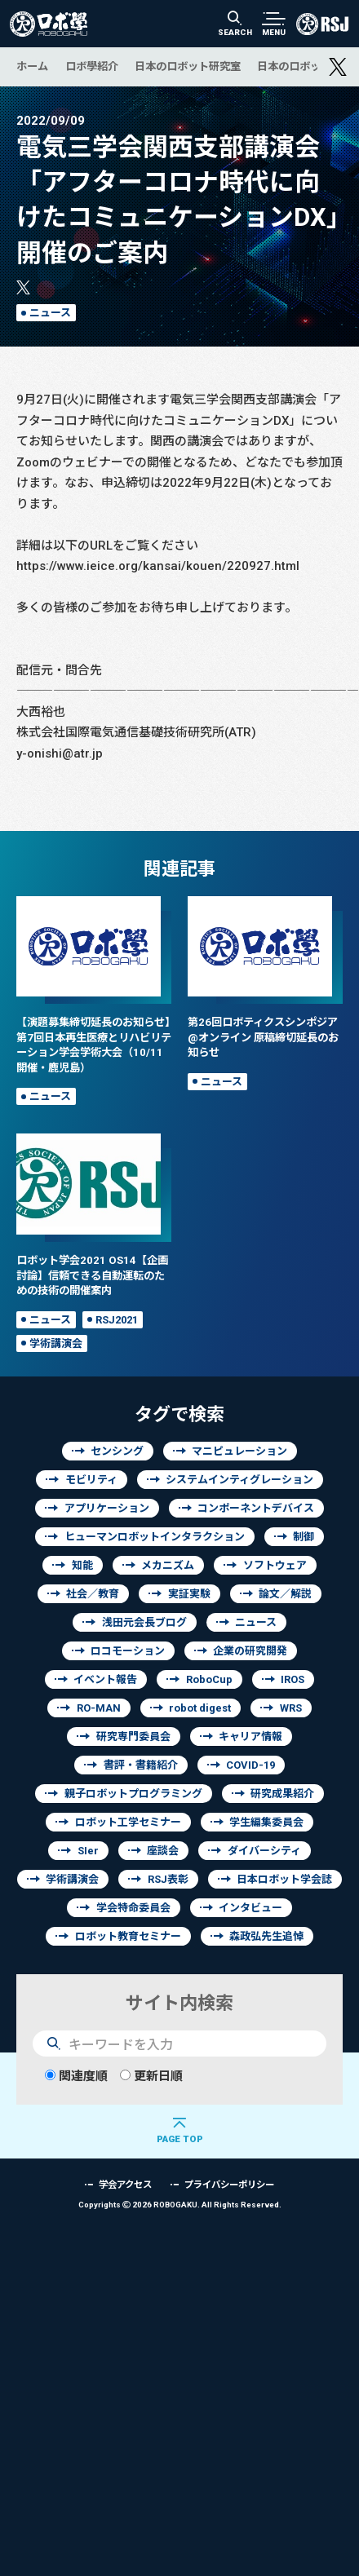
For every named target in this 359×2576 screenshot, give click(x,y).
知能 (82, 1565)
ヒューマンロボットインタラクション (154, 1536)
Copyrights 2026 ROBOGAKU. (179, 2204)
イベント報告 (105, 1679)
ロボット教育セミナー (128, 1936)
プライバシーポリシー (229, 2184)
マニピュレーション (239, 1451)
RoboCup (209, 1679)
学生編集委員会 (266, 1822)
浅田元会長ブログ (144, 1622)
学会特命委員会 (133, 1907)
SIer (88, 1850)
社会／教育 (92, 1593)
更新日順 (151, 2076)
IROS (292, 1679)
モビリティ (91, 1479)
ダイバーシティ (264, 1850)
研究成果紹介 (282, 1793)
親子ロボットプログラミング (133, 1793)
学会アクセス (125, 2184)
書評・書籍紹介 (141, 1765)
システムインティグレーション (239, 1479)
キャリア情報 (250, 1736)
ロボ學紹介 (91, 66)
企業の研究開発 (250, 1651)
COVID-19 (250, 1765)
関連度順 (76, 2076)
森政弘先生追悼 (266, 1936)
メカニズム (167, 1565)
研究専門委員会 (133, 1736)
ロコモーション (128, 1651)
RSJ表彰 (168, 1879)
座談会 (163, 1850)
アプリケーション (106, 1508)
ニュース (50, 312)
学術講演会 (55, 1343)
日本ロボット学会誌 (284, 1879)
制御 (303, 1536)
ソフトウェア (275, 1565)
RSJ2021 (116, 1320)
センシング (117, 1451)
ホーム (32, 66)
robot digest (200, 1708)
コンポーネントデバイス (255, 1508)
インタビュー (250, 1907)
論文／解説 (285, 1593)
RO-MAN (99, 1708)
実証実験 (189, 1593)
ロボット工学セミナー (128, 1822)
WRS (291, 1708)
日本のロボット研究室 (188, 66)
